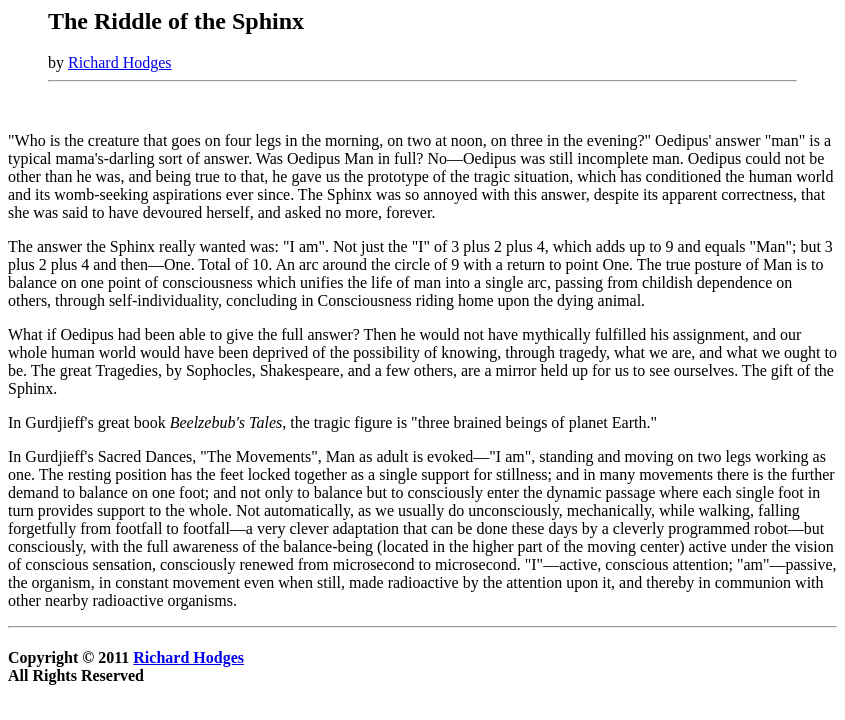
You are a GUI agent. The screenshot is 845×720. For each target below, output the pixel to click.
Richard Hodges (120, 62)
